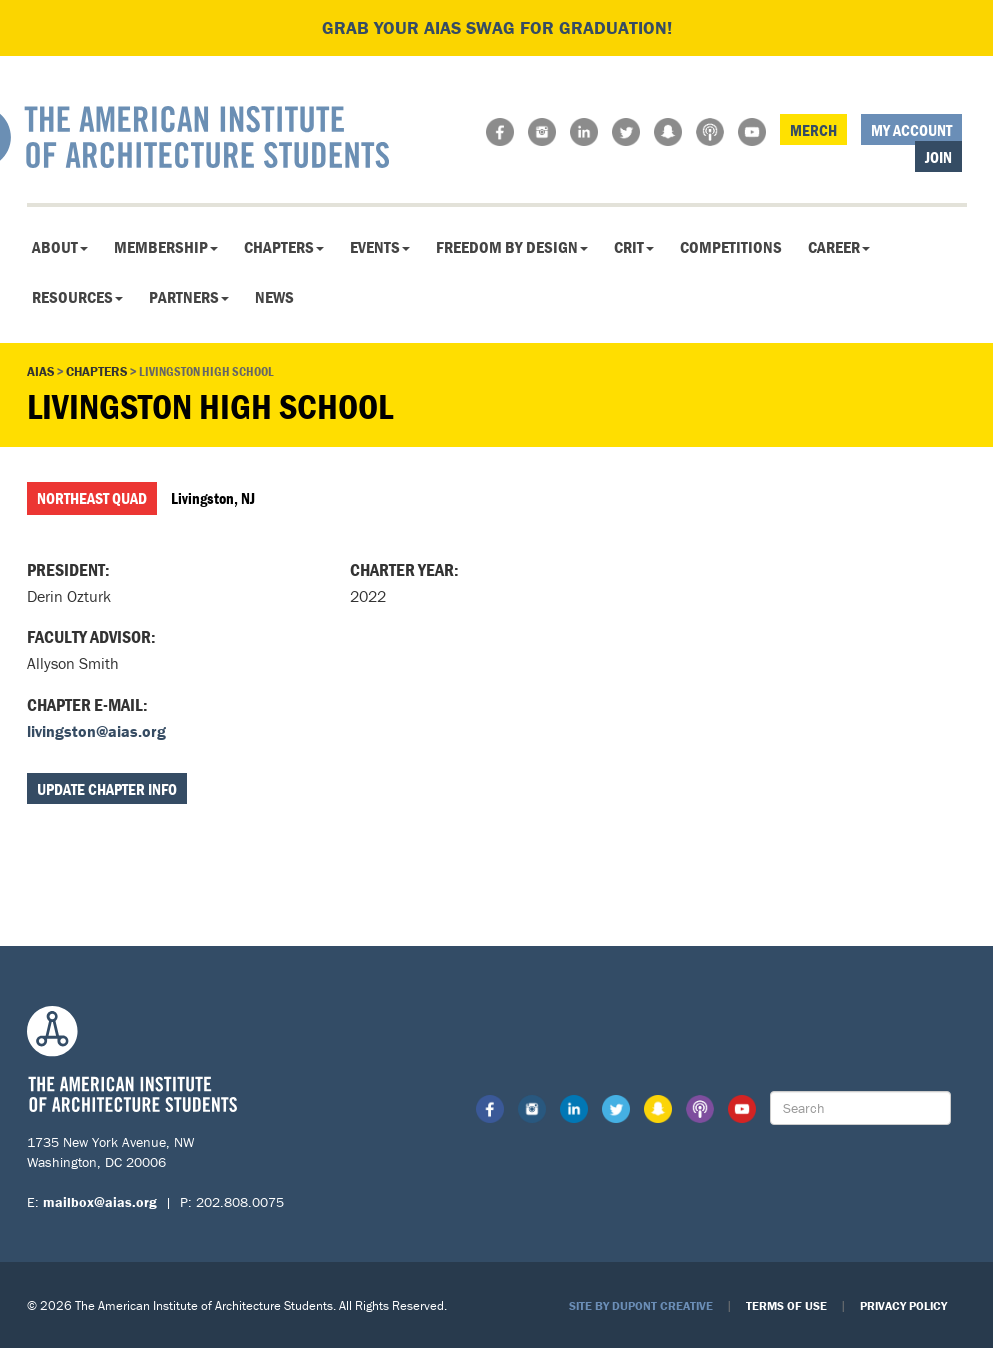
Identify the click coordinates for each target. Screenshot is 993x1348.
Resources (77, 297)
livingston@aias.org (96, 731)
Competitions (731, 247)
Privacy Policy (903, 1305)
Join (938, 157)
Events (380, 247)
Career (839, 247)
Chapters (284, 247)
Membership (166, 247)
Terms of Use (786, 1305)
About (60, 247)
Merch (813, 130)
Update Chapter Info (107, 789)
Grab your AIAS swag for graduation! (497, 27)
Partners (189, 297)
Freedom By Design (512, 247)
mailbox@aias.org (100, 1202)
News (274, 297)
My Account (911, 130)
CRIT (634, 247)
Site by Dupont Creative (641, 1305)
